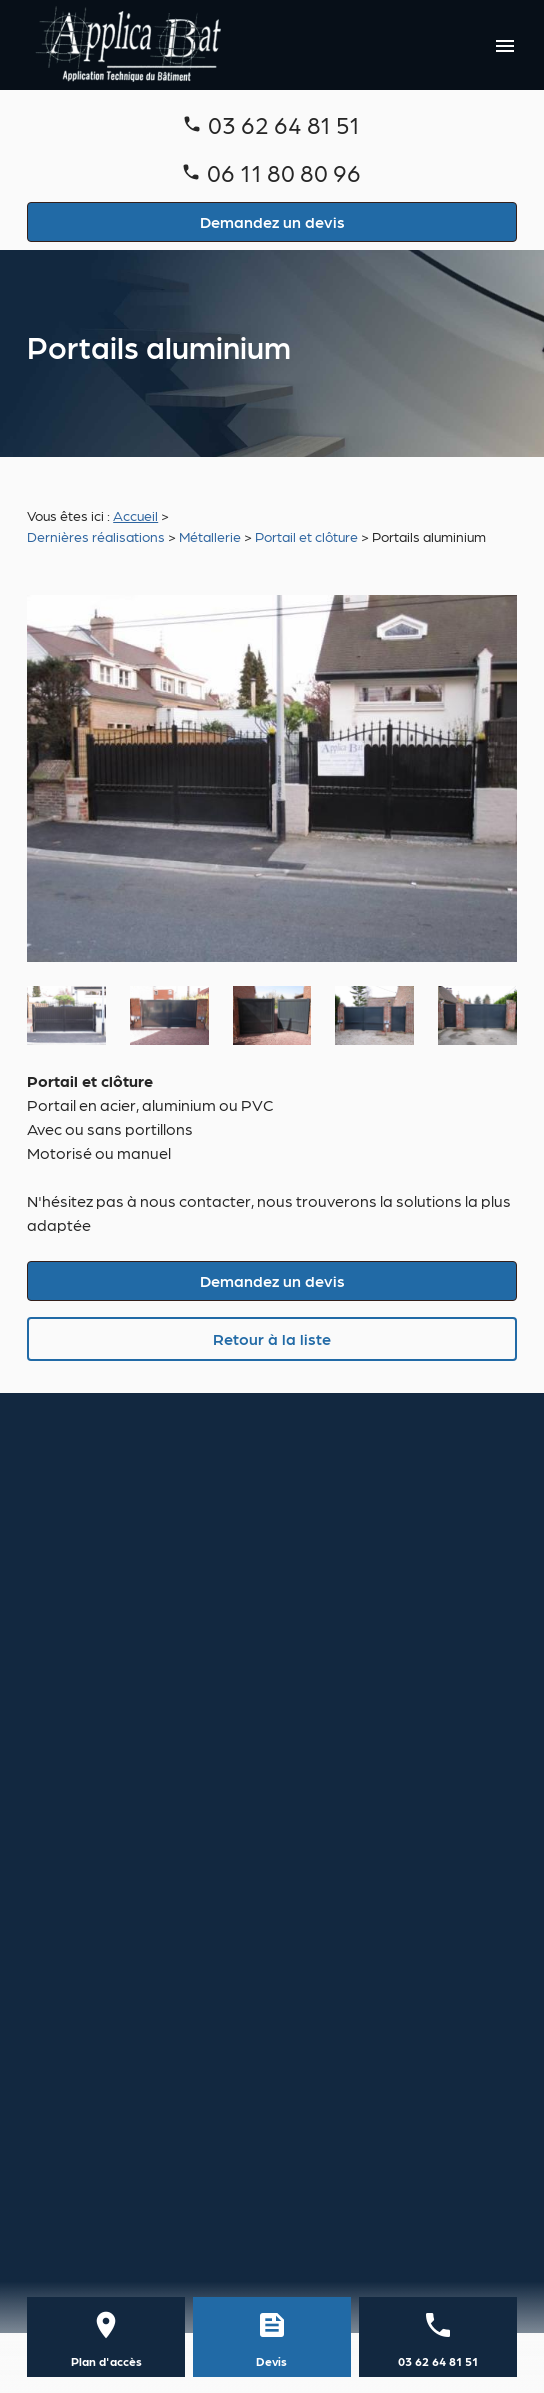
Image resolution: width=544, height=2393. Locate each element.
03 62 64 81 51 (284, 123)
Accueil (135, 515)
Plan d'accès (106, 2361)
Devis (271, 2361)
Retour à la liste (272, 1338)
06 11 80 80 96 (284, 171)
